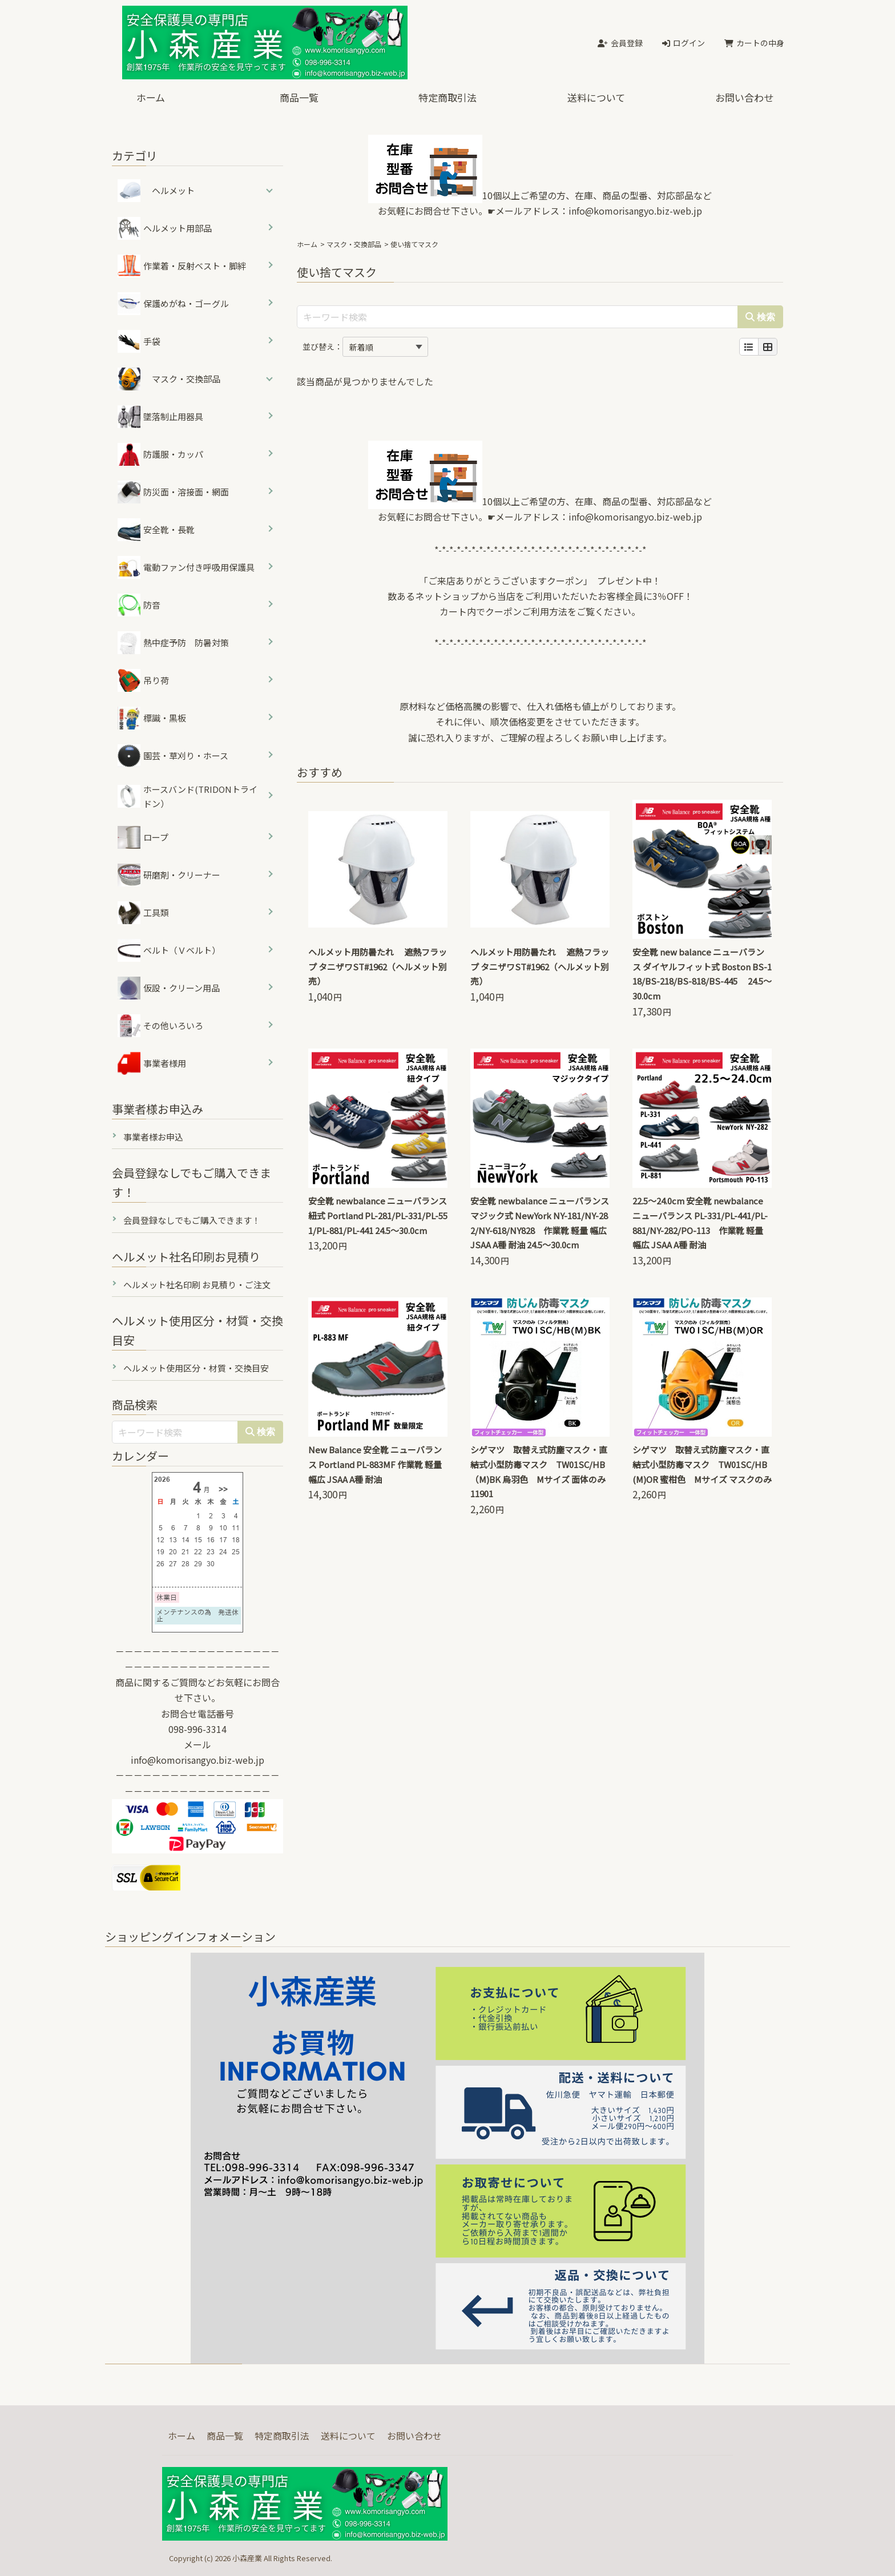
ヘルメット (173, 190)
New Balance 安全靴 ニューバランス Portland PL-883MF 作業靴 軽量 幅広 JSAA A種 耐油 (375, 1464)
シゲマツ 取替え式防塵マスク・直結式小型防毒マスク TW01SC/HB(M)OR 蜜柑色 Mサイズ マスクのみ (702, 1464)
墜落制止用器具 (160, 416)
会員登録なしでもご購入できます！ (191, 1220)
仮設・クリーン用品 (169, 988)
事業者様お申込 (153, 1137)
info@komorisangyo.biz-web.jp (635, 210)
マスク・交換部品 (353, 244)
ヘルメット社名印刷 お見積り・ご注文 (197, 1285)
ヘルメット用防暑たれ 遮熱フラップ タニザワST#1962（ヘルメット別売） (377, 966)
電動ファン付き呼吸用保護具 (186, 567)
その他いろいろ (160, 1025)
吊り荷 (143, 680)
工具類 (143, 912)
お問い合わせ (744, 97)
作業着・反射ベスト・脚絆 (182, 266)
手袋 (139, 341)
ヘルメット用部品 (165, 228)
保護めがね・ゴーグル (173, 303)
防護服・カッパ (160, 454)
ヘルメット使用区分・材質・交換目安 (196, 1368)
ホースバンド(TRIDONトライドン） (187, 796)
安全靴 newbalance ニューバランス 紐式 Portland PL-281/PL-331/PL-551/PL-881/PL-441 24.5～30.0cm (378, 1215)
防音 (139, 605)
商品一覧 (299, 97)
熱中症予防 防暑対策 (173, 642)
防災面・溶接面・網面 (173, 492)
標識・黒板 (152, 718)
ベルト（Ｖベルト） (169, 950)
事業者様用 (152, 1063)
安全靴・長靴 (156, 529)
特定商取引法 (447, 97)
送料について (596, 97)
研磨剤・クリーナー (169, 875)
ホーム (150, 97)
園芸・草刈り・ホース (173, 755)
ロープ (143, 837)
